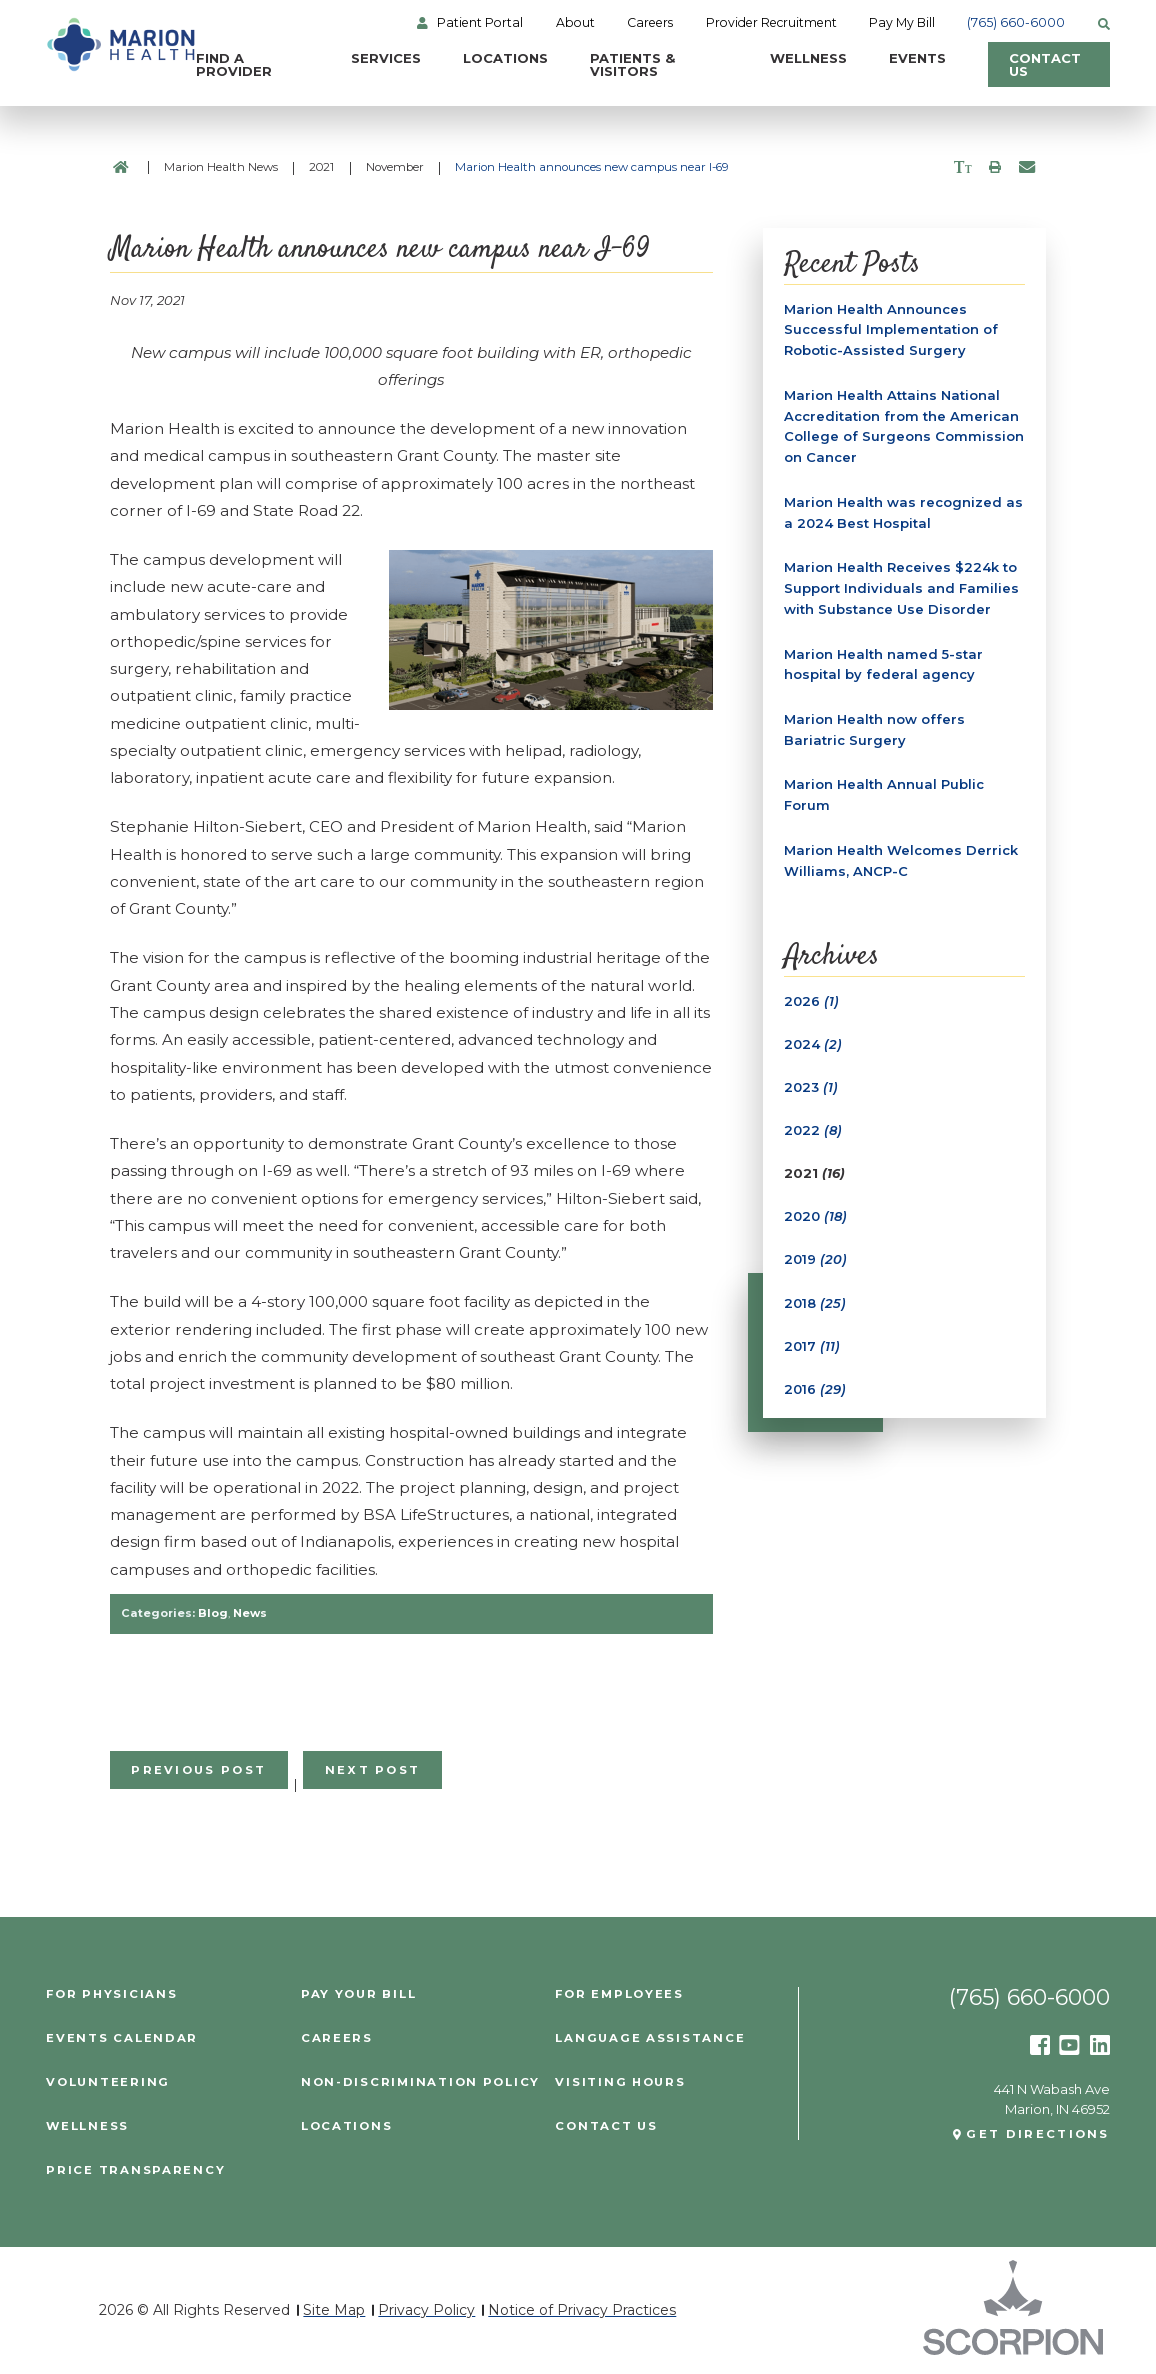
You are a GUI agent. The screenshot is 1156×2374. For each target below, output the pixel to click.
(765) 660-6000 (1016, 23)
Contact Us (1045, 64)
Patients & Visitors (632, 64)
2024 (813, 1044)
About (575, 23)
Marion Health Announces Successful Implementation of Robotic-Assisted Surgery (891, 330)
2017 (812, 1346)
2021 (321, 167)
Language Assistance (650, 2039)
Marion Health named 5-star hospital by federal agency (883, 664)
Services (386, 58)
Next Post (373, 1770)
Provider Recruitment (771, 23)
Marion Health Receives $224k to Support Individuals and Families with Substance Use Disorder (901, 588)
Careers (650, 23)
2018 (815, 1303)
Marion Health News (221, 167)
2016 (815, 1389)
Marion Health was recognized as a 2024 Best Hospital (903, 512)
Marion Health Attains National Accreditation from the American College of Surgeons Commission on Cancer (904, 426)
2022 (813, 1130)
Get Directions (1037, 2135)
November (395, 167)
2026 (811, 1001)
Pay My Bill (902, 23)
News (250, 1613)
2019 (815, 1259)
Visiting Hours (620, 2083)
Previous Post (198, 1770)
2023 (811, 1087)
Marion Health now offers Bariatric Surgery (874, 729)
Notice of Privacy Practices (582, 2310)
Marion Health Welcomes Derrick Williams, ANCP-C (901, 860)
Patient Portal (480, 23)
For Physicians (111, 1995)
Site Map (334, 2310)
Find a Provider (234, 64)
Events (917, 58)
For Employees (619, 1995)
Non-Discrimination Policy (420, 2083)
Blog (213, 1613)
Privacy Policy (426, 2310)
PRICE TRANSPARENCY (135, 2171)
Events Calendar (122, 2039)
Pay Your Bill (359, 1995)
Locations (505, 58)
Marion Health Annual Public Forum (884, 794)
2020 (815, 1216)
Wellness (808, 58)
